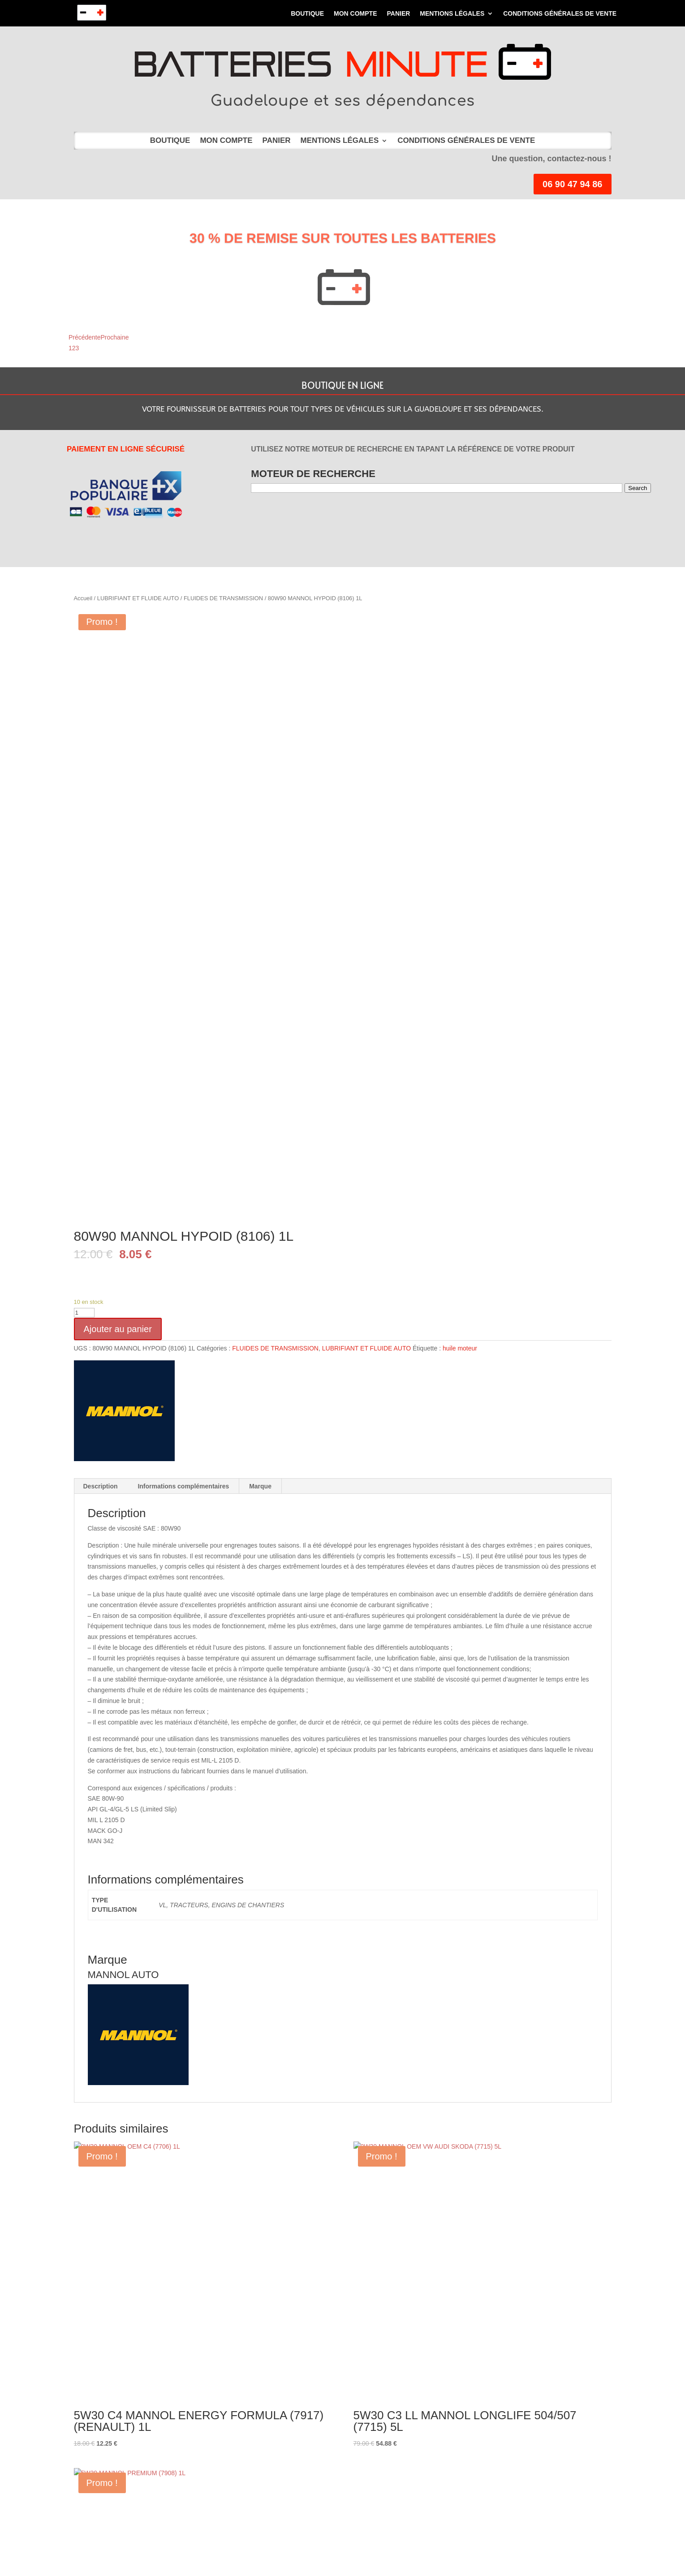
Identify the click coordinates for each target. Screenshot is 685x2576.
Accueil (83, 598)
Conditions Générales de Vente (559, 13)
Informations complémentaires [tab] (183, 1486)
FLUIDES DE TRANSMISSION (223, 598)
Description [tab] (100, 1486)
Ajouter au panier (118, 1329)
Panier (398, 13)
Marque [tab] (260, 1486)
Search (637, 488)
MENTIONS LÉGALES (452, 13)
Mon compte (355, 13)
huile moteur (460, 1348)
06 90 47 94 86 (572, 184)
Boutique (307, 13)
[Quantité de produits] (84, 1312)
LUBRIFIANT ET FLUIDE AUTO (138, 598)
